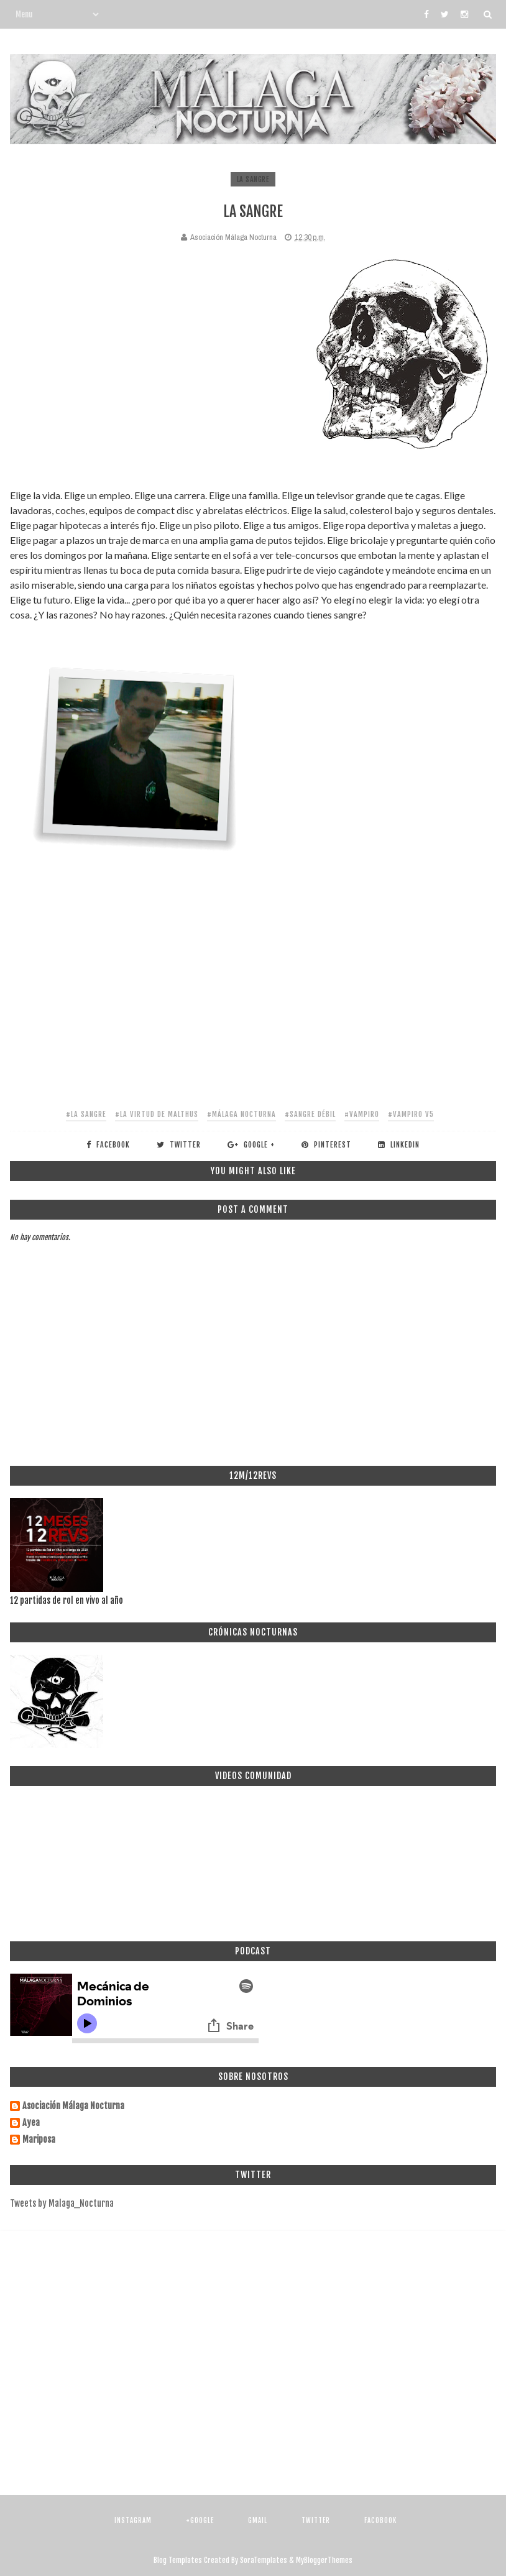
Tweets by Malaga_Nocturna (62, 2203)
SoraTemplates (263, 2560)
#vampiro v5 (411, 1114)
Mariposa (38, 2140)
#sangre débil (310, 1114)
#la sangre (86, 1114)
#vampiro (361, 1114)
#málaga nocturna (241, 1114)
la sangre (253, 179)
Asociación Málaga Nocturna (73, 2106)
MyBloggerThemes (324, 2560)
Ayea (31, 2123)
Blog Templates (178, 2560)
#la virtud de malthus (156, 1114)
